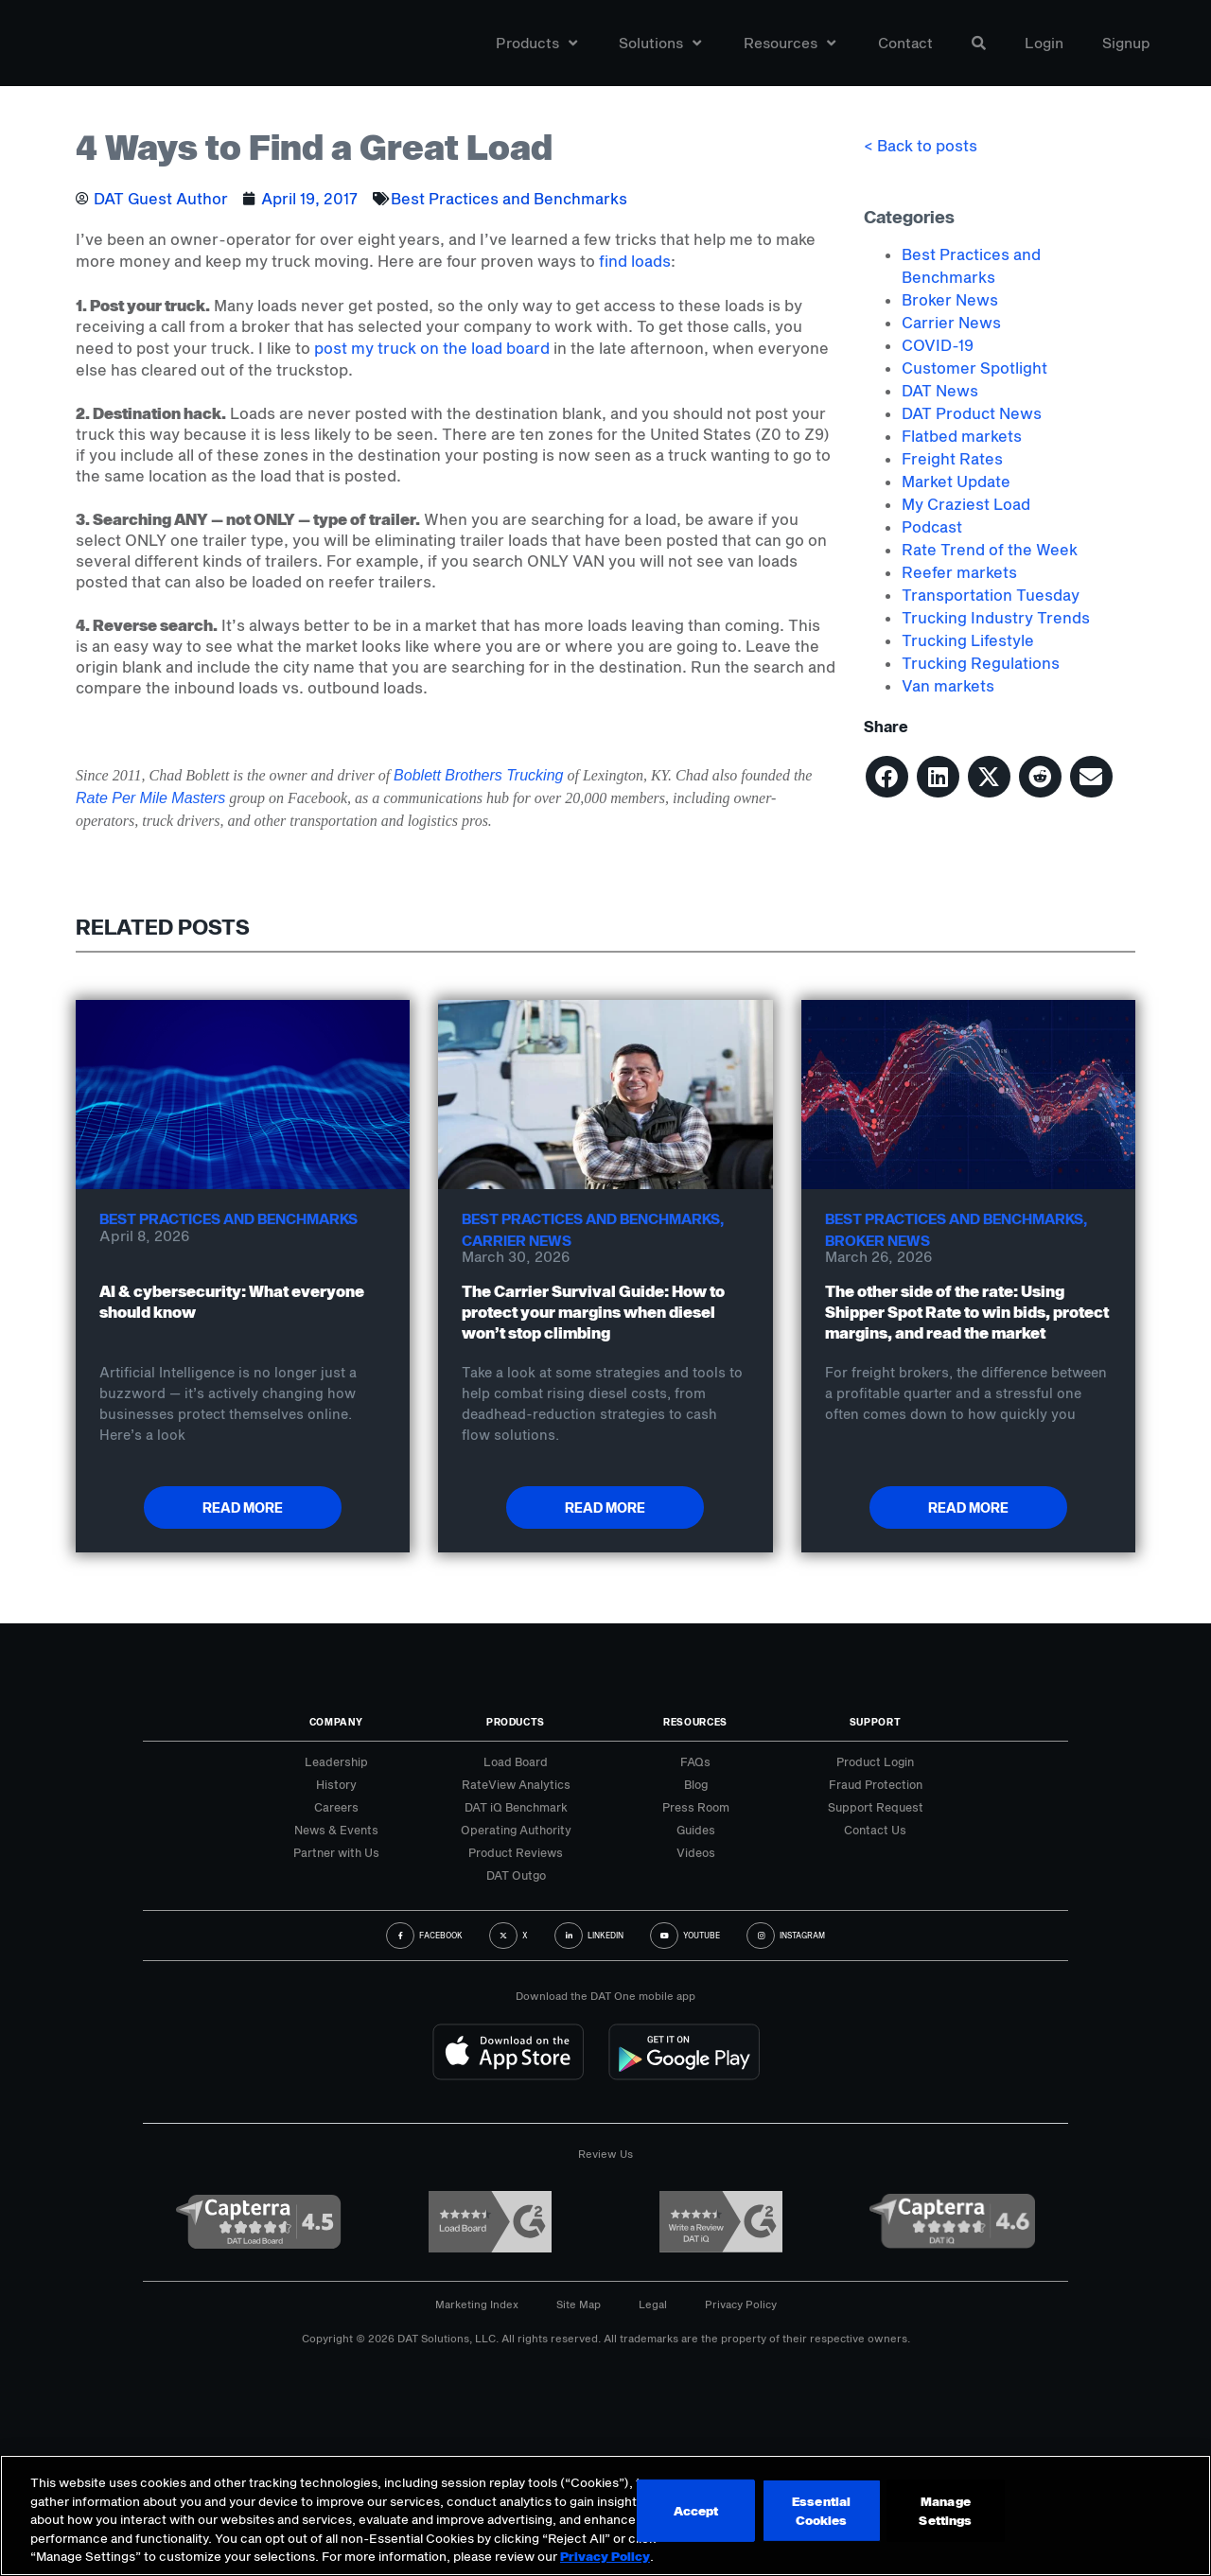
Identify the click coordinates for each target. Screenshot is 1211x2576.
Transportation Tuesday (990, 595)
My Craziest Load (966, 504)
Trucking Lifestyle (968, 640)
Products (536, 51)
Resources (789, 51)
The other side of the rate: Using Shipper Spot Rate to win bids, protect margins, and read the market (967, 1311)
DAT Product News (972, 413)
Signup (1126, 51)
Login (1044, 51)
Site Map (578, 2304)
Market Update (956, 481)
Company (336, 1721)
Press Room (695, 1807)
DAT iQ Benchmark (516, 1807)
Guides (695, 1829)
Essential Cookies (940, 2514)
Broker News (950, 299)
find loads (635, 261)
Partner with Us (336, 1852)
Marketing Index (476, 2304)
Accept (807, 2514)
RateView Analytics (516, 1784)
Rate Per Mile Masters (150, 798)
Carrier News (951, 322)
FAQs (695, 1761)
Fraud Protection (875, 1784)
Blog (696, 1784)
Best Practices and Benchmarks (509, 198)
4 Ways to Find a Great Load (314, 146)
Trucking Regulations (981, 663)
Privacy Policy (741, 2304)
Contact (905, 51)
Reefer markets (959, 572)
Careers (336, 1807)
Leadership (336, 1761)
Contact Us (875, 1829)
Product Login (875, 1761)
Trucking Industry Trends (996, 617)
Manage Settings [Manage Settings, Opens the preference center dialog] (661, 2514)
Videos (695, 1852)
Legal (653, 2304)
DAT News (940, 390)
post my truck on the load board (432, 348)
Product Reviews (515, 1852)
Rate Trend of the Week (990, 549)
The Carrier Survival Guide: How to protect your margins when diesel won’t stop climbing (593, 1311)
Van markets (948, 685)
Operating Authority (516, 1829)
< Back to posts (920, 145)
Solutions (660, 51)
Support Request (875, 1807)
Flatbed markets (962, 436)
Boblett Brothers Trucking (478, 775)
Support (876, 1721)
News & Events (336, 1829)
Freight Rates (952, 458)
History (336, 1784)
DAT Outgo (516, 1875)
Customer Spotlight (974, 368)
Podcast (932, 526)
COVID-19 (938, 345)
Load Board (515, 1761)
